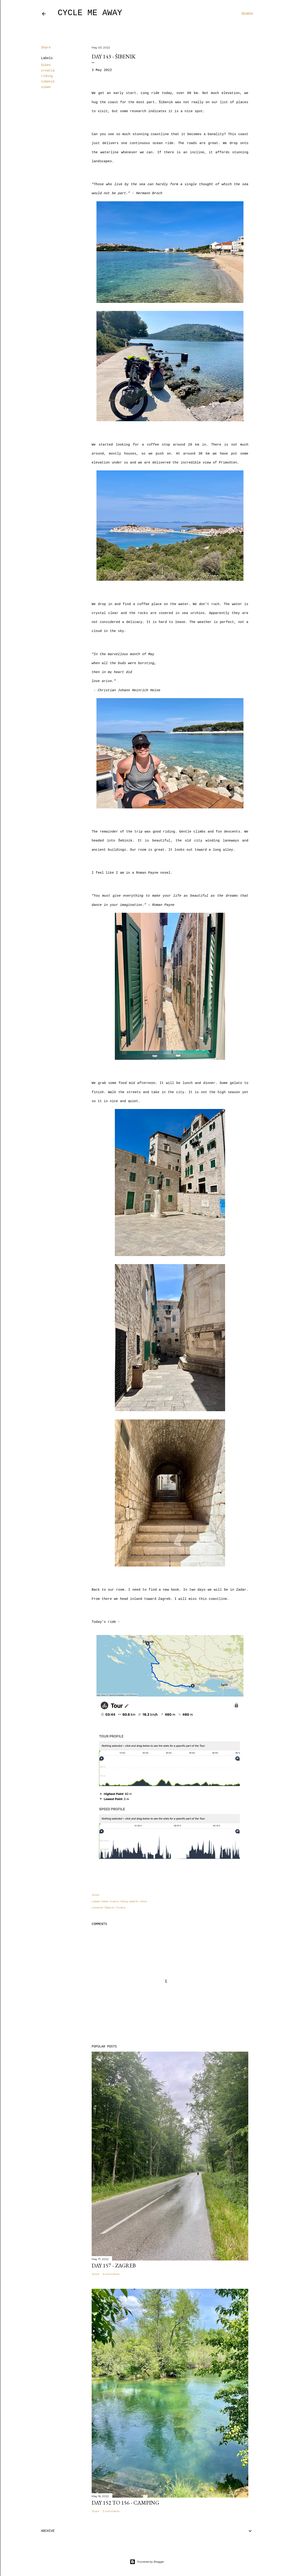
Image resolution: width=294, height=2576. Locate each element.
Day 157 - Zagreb (114, 2265)
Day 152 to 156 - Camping (125, 2502)
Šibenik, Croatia (115, 1907)
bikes (46, 65)
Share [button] (46, 47)
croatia (48, 70)
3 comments (111, 2511)
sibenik (48, 81)
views (46, 87)
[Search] (247, 13)
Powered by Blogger (147, 2562)
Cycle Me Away (90, 13)
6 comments (111, 2274)
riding (47, 76)
